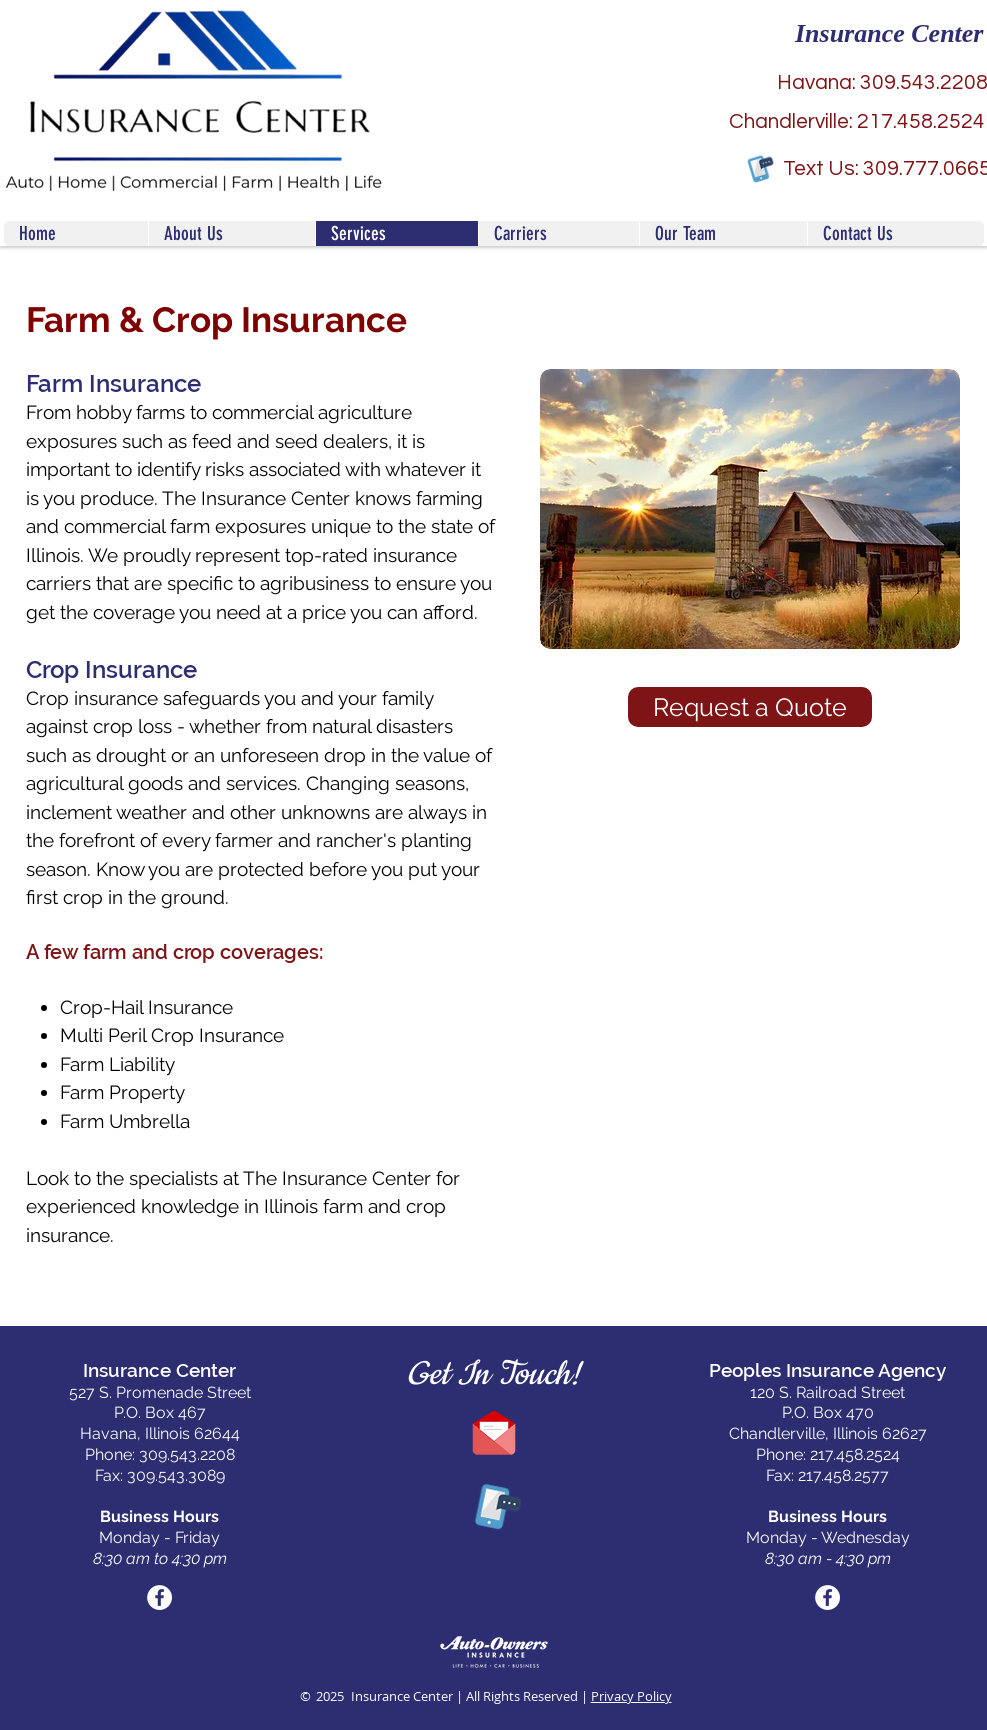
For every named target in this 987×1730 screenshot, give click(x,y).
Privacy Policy (631, 1696)
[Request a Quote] (750, 707)
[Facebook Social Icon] (159, 1597)
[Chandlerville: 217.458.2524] (857, 121)
